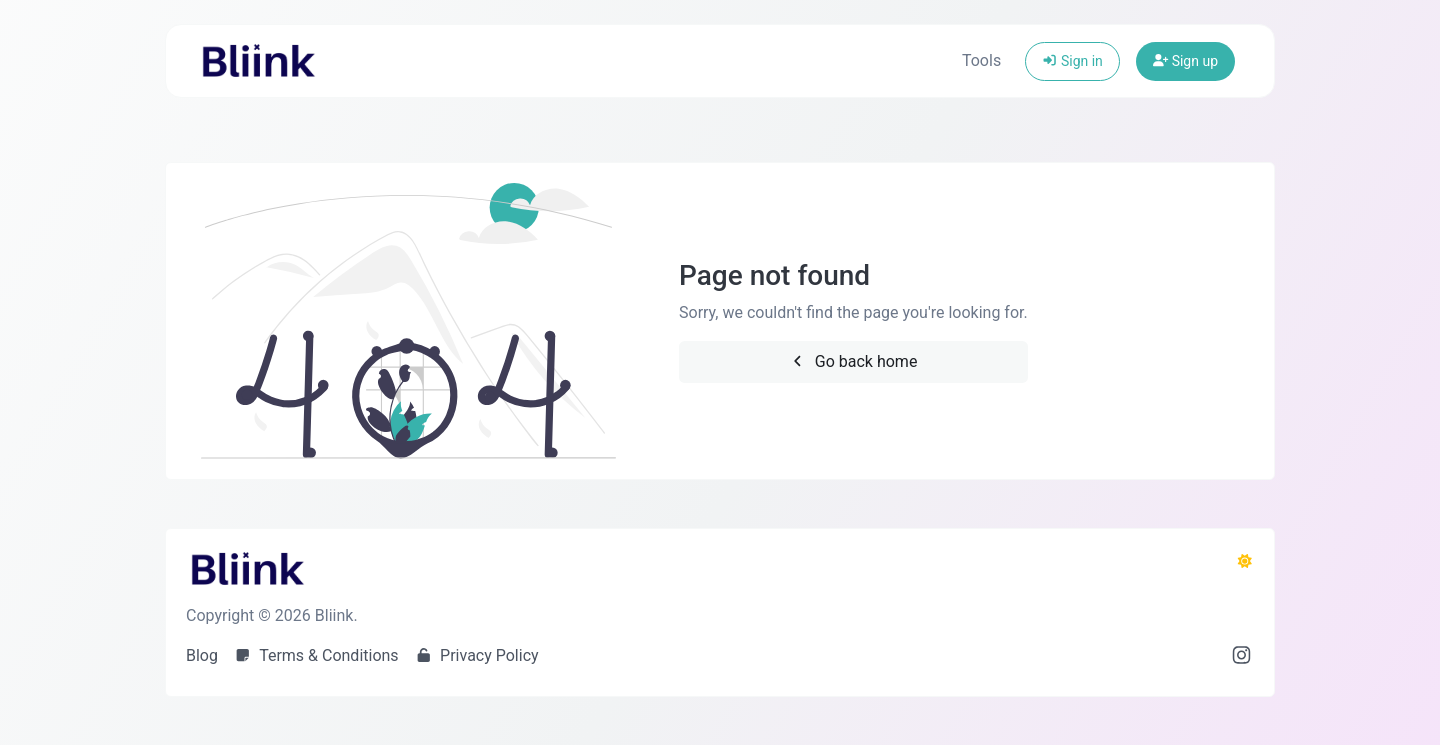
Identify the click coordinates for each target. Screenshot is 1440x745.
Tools (981, 60)
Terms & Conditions (316, 655)
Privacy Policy (477, 655)
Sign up (1185, 61)
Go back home (853, 361)
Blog (202, 655)
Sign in (1072, 61)
